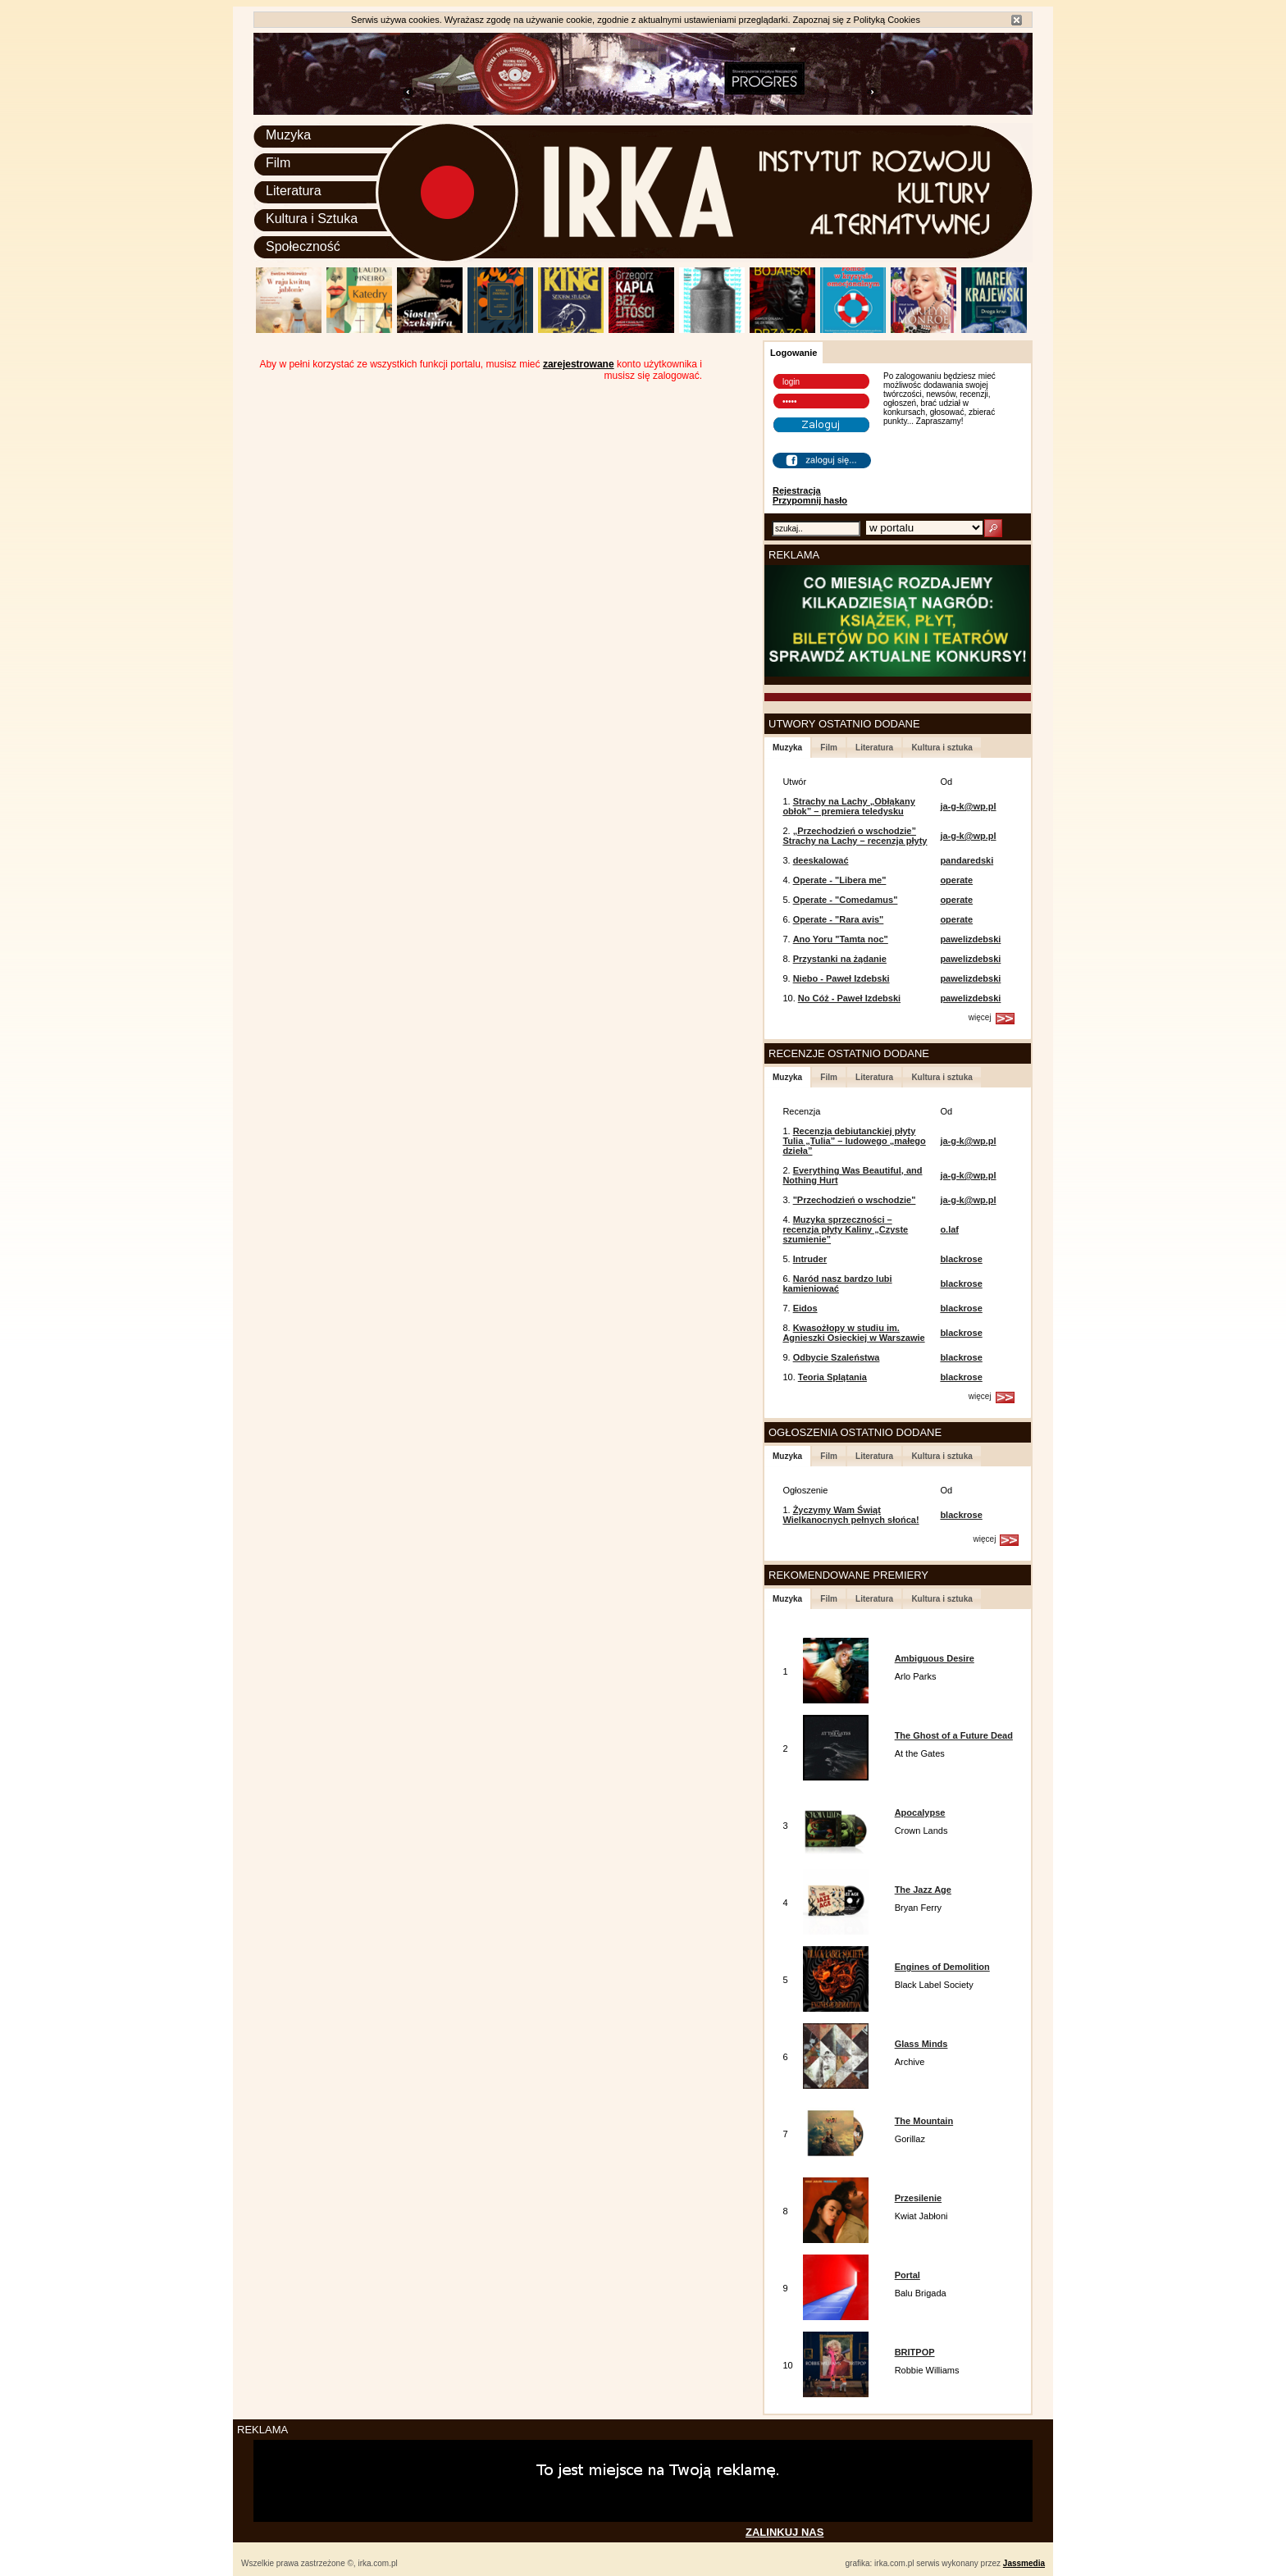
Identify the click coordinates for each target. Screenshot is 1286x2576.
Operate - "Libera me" (840, 880)
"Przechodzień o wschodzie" (854, 1200)
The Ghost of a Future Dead (954, 1735)
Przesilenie (918, 2198)
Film (278, 163)
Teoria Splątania (832, 1377)
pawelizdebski (970, 939)
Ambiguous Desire (934, 1658)
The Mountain (924, 2121)
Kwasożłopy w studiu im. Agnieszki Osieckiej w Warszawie (853, 1333)
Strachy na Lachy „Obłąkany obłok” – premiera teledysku (848, 806)
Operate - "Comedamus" (845, 900)
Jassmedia (1024, 2563)
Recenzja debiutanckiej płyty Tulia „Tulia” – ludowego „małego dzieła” (853, 1141)
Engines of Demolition (942, 1967)
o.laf (949, 1229)
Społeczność (303, 246)
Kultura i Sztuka (312, 219)
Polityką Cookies (887, 20)
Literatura (294, 191)
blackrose (961, 1259)
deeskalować (821, 860)
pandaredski (966, 860)
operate (956, 880)
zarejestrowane (578, 364)
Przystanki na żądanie (840, 959)
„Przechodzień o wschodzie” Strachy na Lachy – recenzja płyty (854, 836)
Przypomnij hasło (810, 500)
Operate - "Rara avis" (838, 919)
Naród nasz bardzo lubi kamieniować (837, 1283)
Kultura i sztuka (941, 747)
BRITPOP (915, 2352)
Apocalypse (920, 1812)
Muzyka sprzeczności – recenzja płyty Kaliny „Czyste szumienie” (845, 1229)
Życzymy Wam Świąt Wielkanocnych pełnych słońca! (850, 1515)
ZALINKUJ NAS (784, 2532)
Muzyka (288, 135)
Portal (907, 2275)
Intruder (810, 1259)
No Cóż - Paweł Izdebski (849, 998)
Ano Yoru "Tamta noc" (840, 939)
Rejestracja (797, 490)
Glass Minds (921, 2044)
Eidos (805, 1308)
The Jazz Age (923, 1889)
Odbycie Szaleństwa (836, 1357)
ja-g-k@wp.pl (968, 806)
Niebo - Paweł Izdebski (841, 978)
